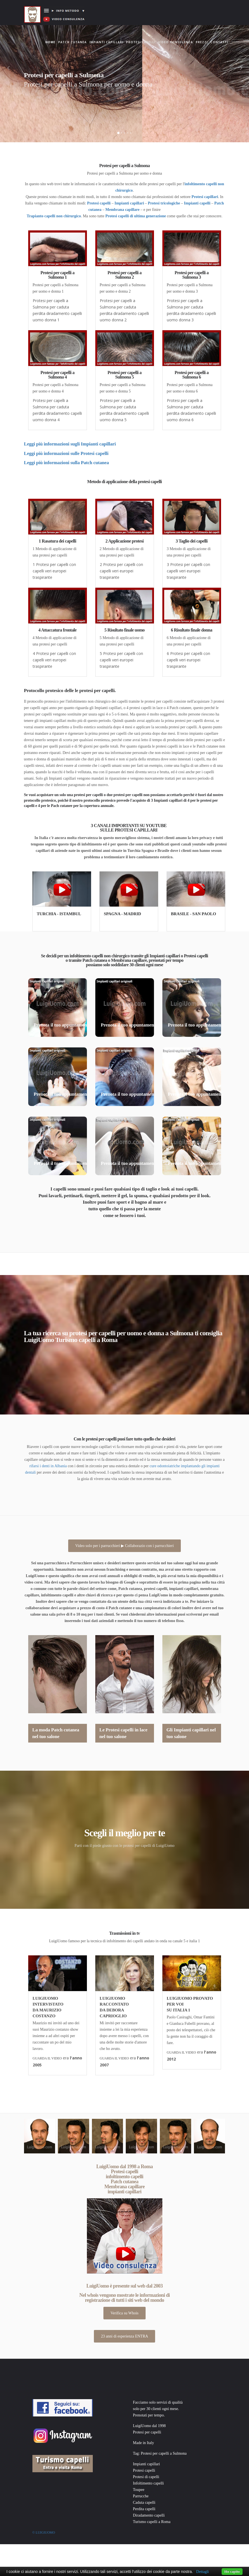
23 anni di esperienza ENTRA (124, 2336)
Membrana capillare (122, 210)
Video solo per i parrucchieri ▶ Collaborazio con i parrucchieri (124, 1546)
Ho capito (232, 2571)
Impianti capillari (106, 42)
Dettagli (202, 2572)
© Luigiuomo (43, 2532)
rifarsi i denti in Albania (48, 1466)
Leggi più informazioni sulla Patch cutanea (66, 462)
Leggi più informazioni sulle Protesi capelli (66, 453)
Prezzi (202, 42)
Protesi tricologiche (164, 203)
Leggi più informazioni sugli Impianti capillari (70, 444)
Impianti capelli (197, 203)
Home (51, 37)
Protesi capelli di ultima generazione (135, 216)
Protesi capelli (140, 42)
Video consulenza (175, 42)
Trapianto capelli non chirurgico (54, 216)
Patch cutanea (72, 42)
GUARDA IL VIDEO (47, 2058)
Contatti (219, 42)
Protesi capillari (204, 197)
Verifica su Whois (124, 2313)
